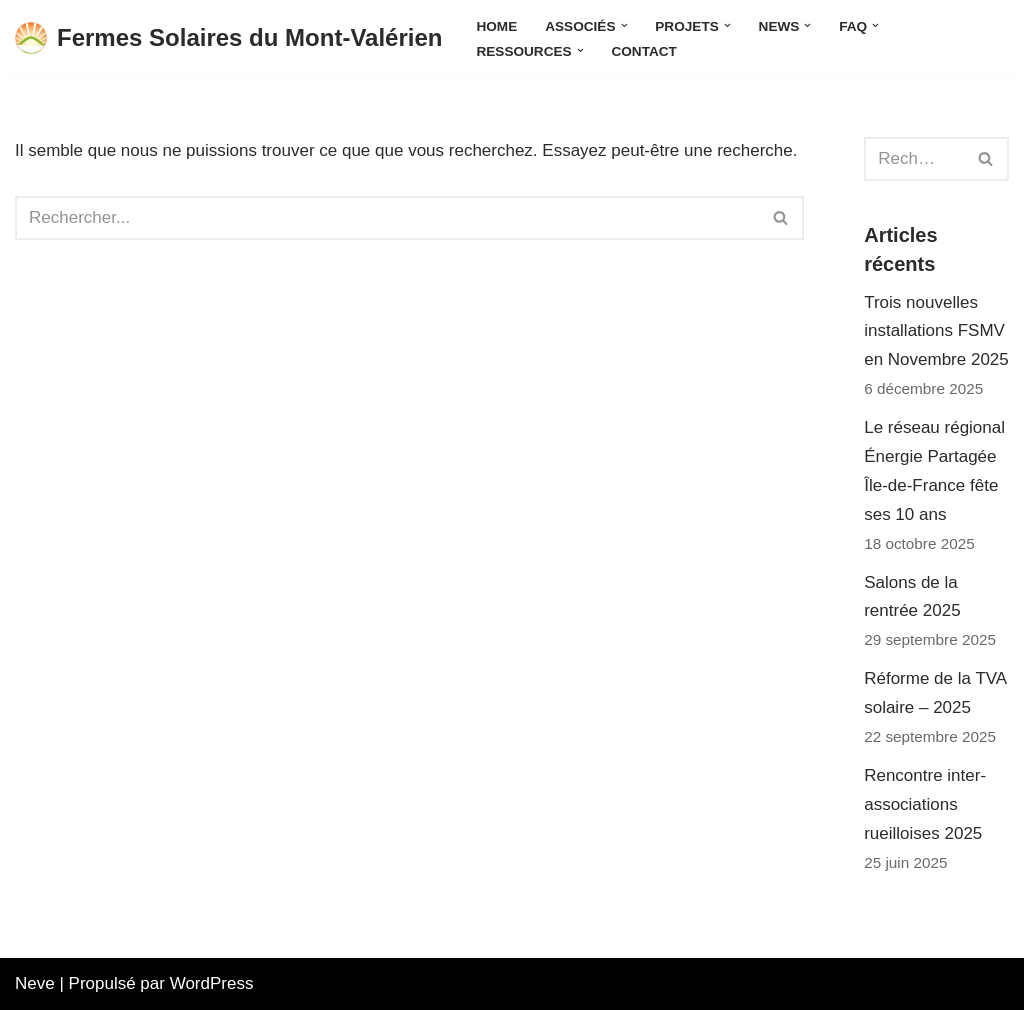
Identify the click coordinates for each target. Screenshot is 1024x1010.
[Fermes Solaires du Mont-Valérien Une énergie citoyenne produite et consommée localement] (228, 38)
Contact (643, 51)
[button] (624, 25)
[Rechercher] (387, 218)
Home (496, 26)
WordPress (212, 983)
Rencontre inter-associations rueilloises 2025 (925, 804)
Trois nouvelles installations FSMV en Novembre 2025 (936, 331)
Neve (35, 983)
